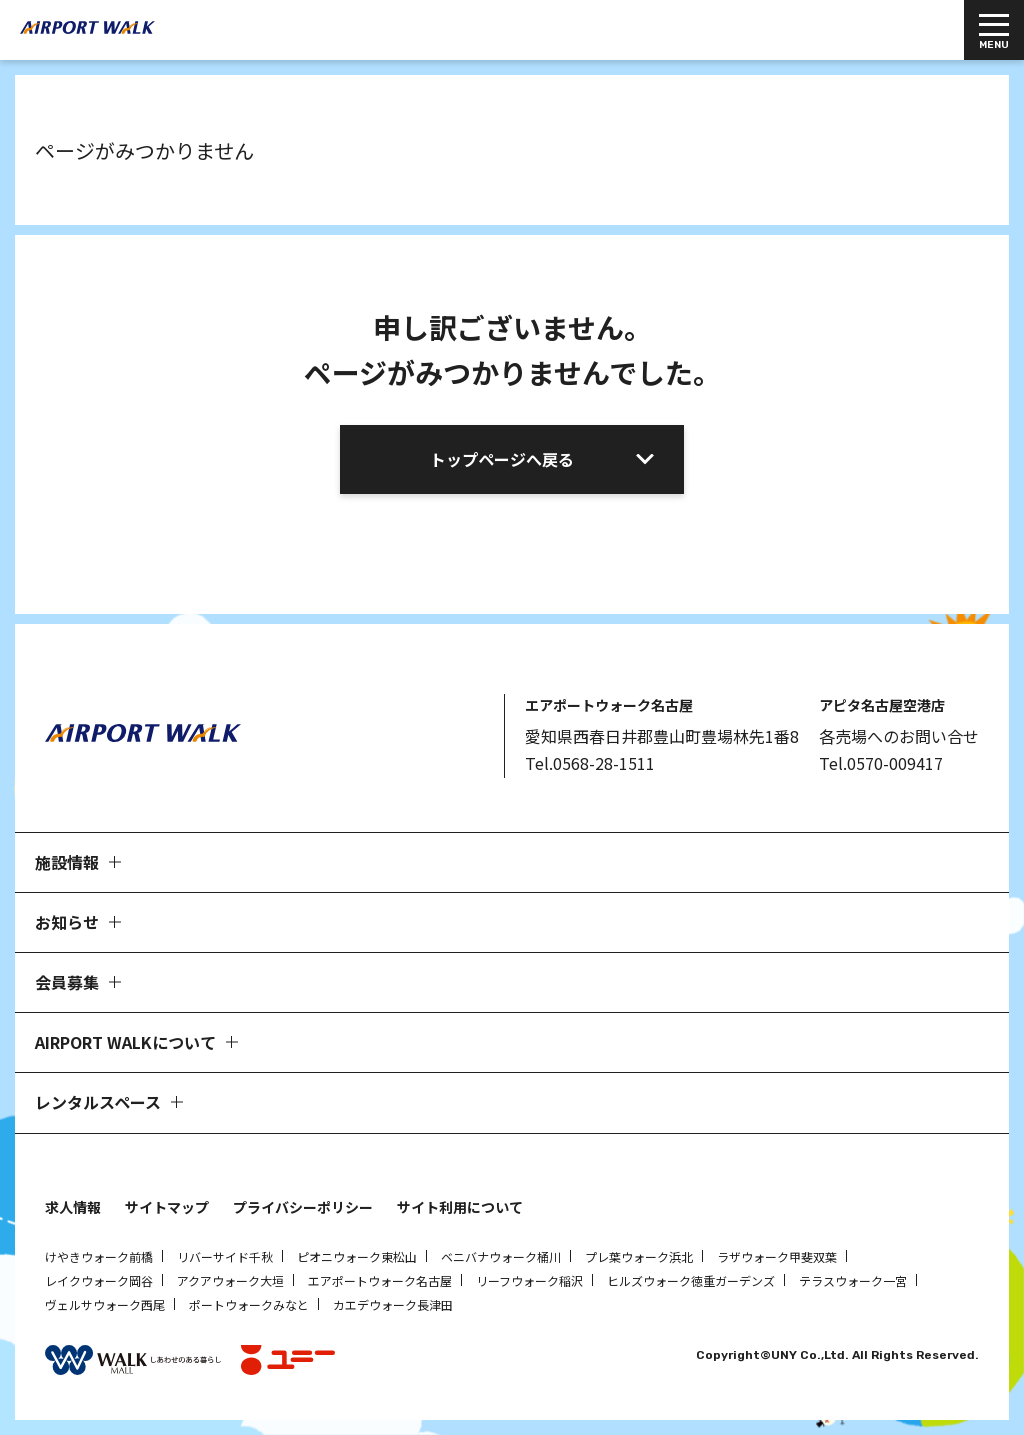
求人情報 (73, 1207)
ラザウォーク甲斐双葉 (777, 1256)
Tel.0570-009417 (881, 763)
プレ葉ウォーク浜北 (639, 1256)
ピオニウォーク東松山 (357, 1256)
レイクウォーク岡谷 (99, 1280)
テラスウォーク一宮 (853, 1280)
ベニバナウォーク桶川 (501, 1256)
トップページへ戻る (502, 459)
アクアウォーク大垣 (230, 1280)
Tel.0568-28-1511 (590, 763)
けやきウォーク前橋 (99, 1256)
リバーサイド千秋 (225, 1256)
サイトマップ (167, 1207)
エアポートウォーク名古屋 (380, 1280)
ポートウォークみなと (249, 1304)
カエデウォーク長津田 (393, 1304)
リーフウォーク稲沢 (529, 1280)
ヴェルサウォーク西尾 (105, 1304)
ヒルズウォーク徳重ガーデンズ (691, 1280)
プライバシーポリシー (303, 1207)
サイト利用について (460, 1207)
